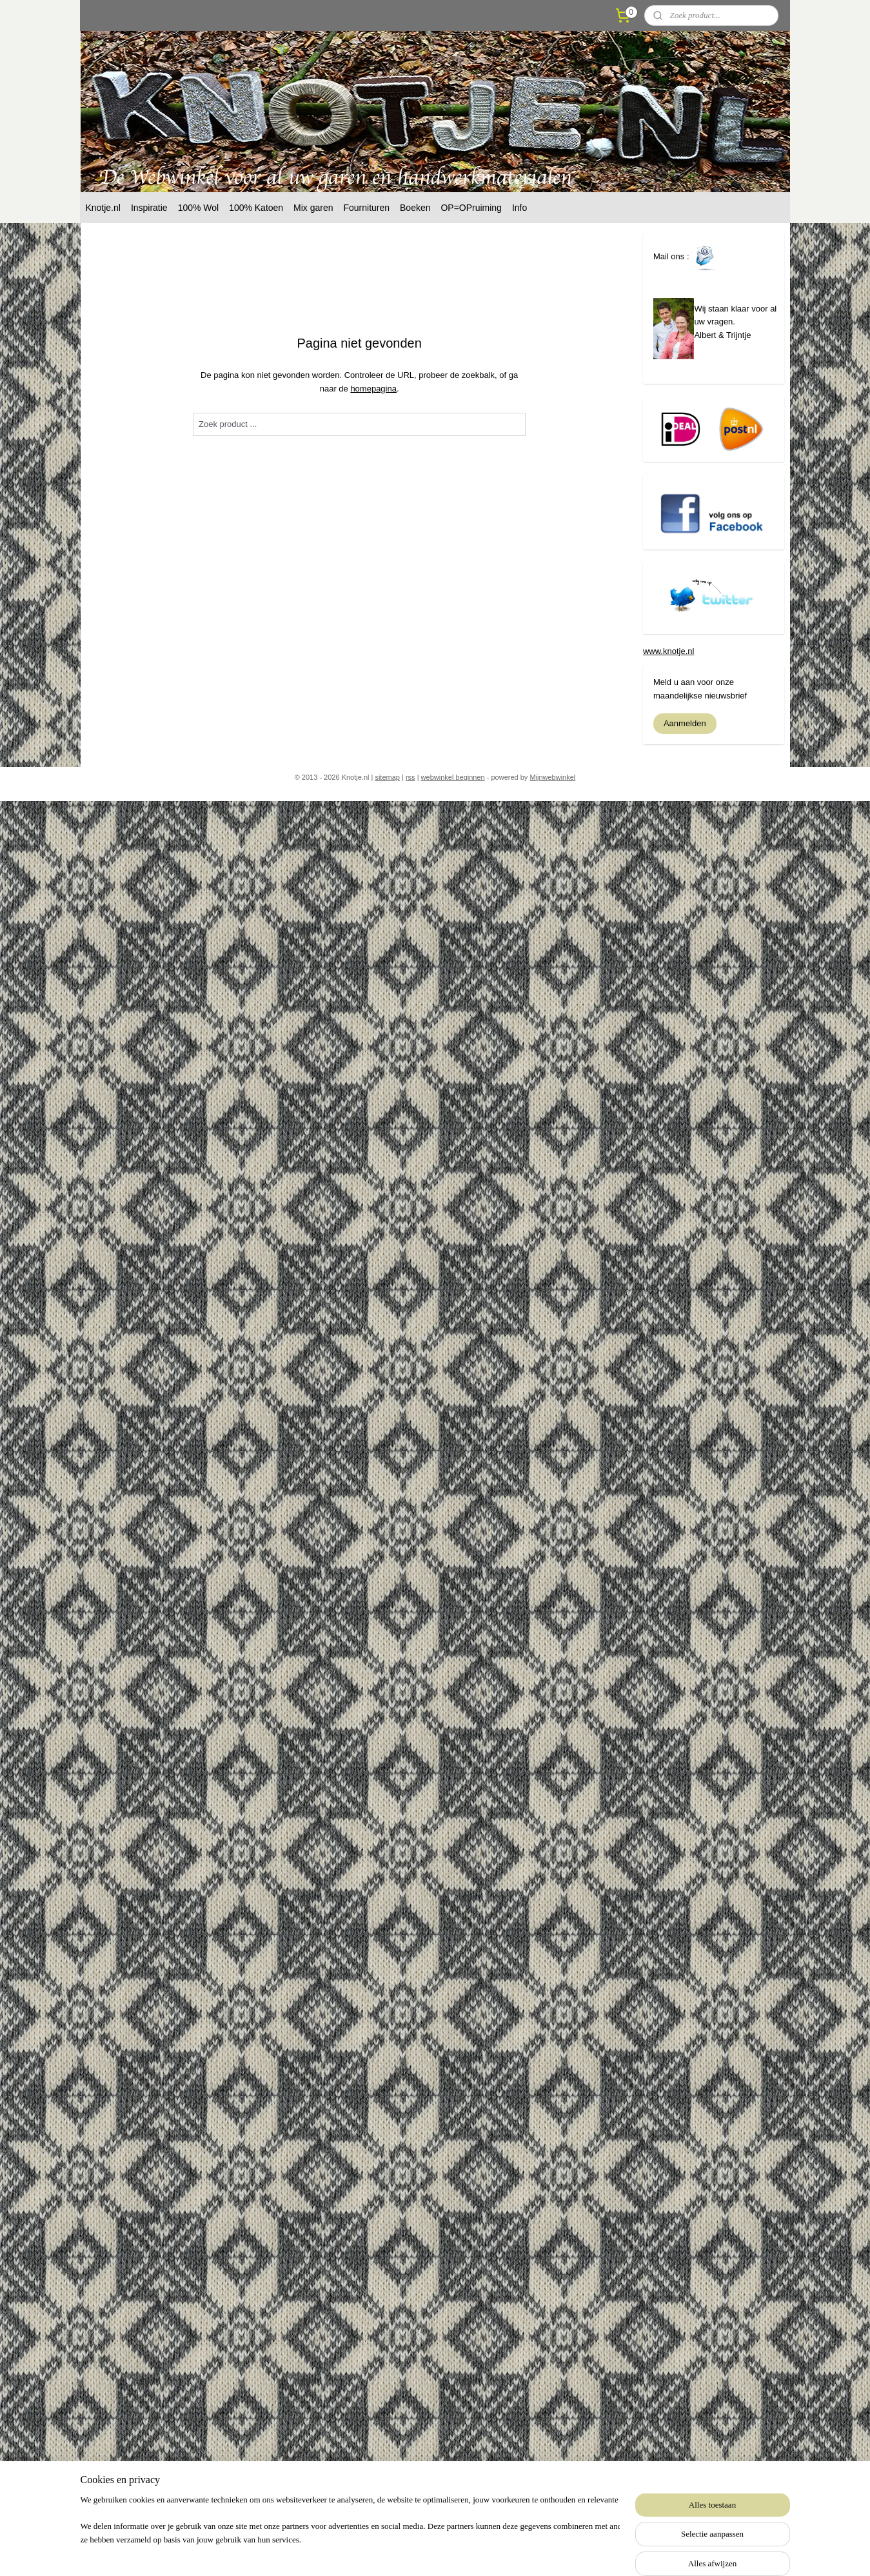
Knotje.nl (102, 208)
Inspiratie (149, 208)
